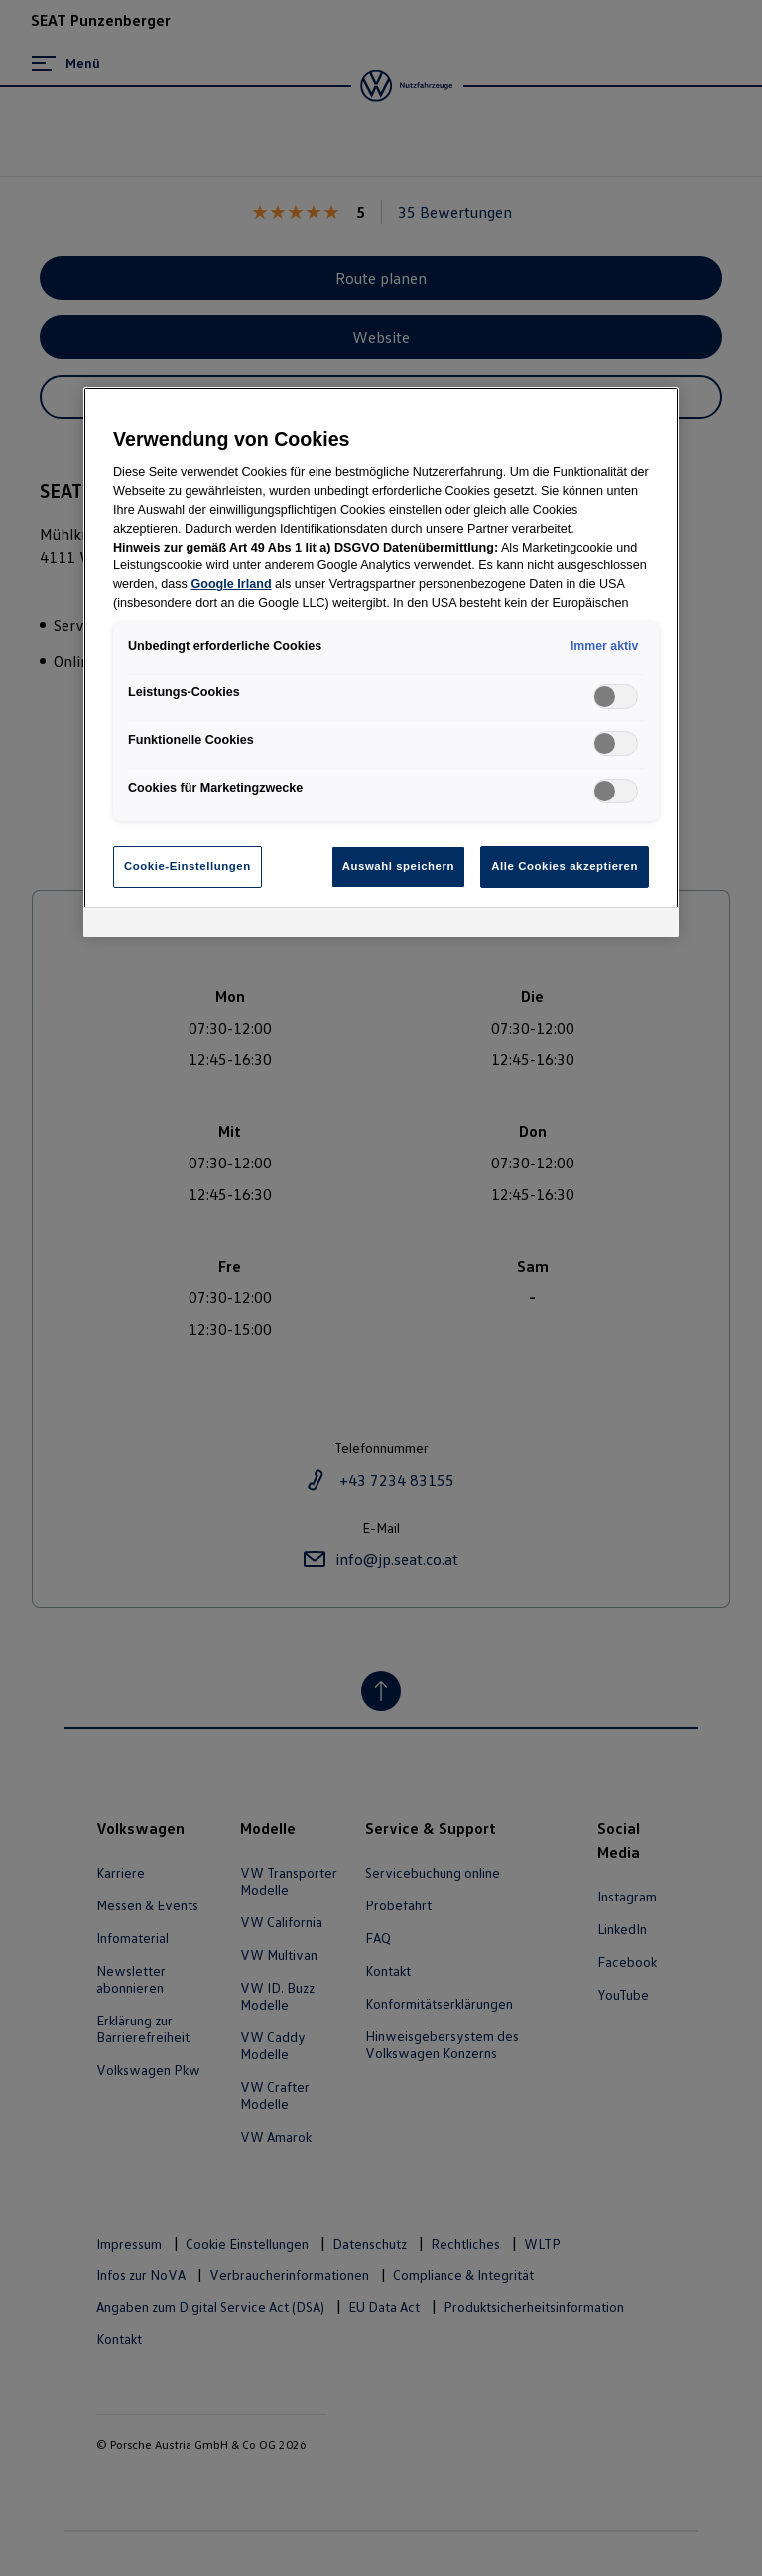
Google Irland (230, 584)
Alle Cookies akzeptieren (564, 866)
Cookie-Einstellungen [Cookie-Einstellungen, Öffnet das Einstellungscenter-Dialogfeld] (187, 866)
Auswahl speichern (398, 866)
